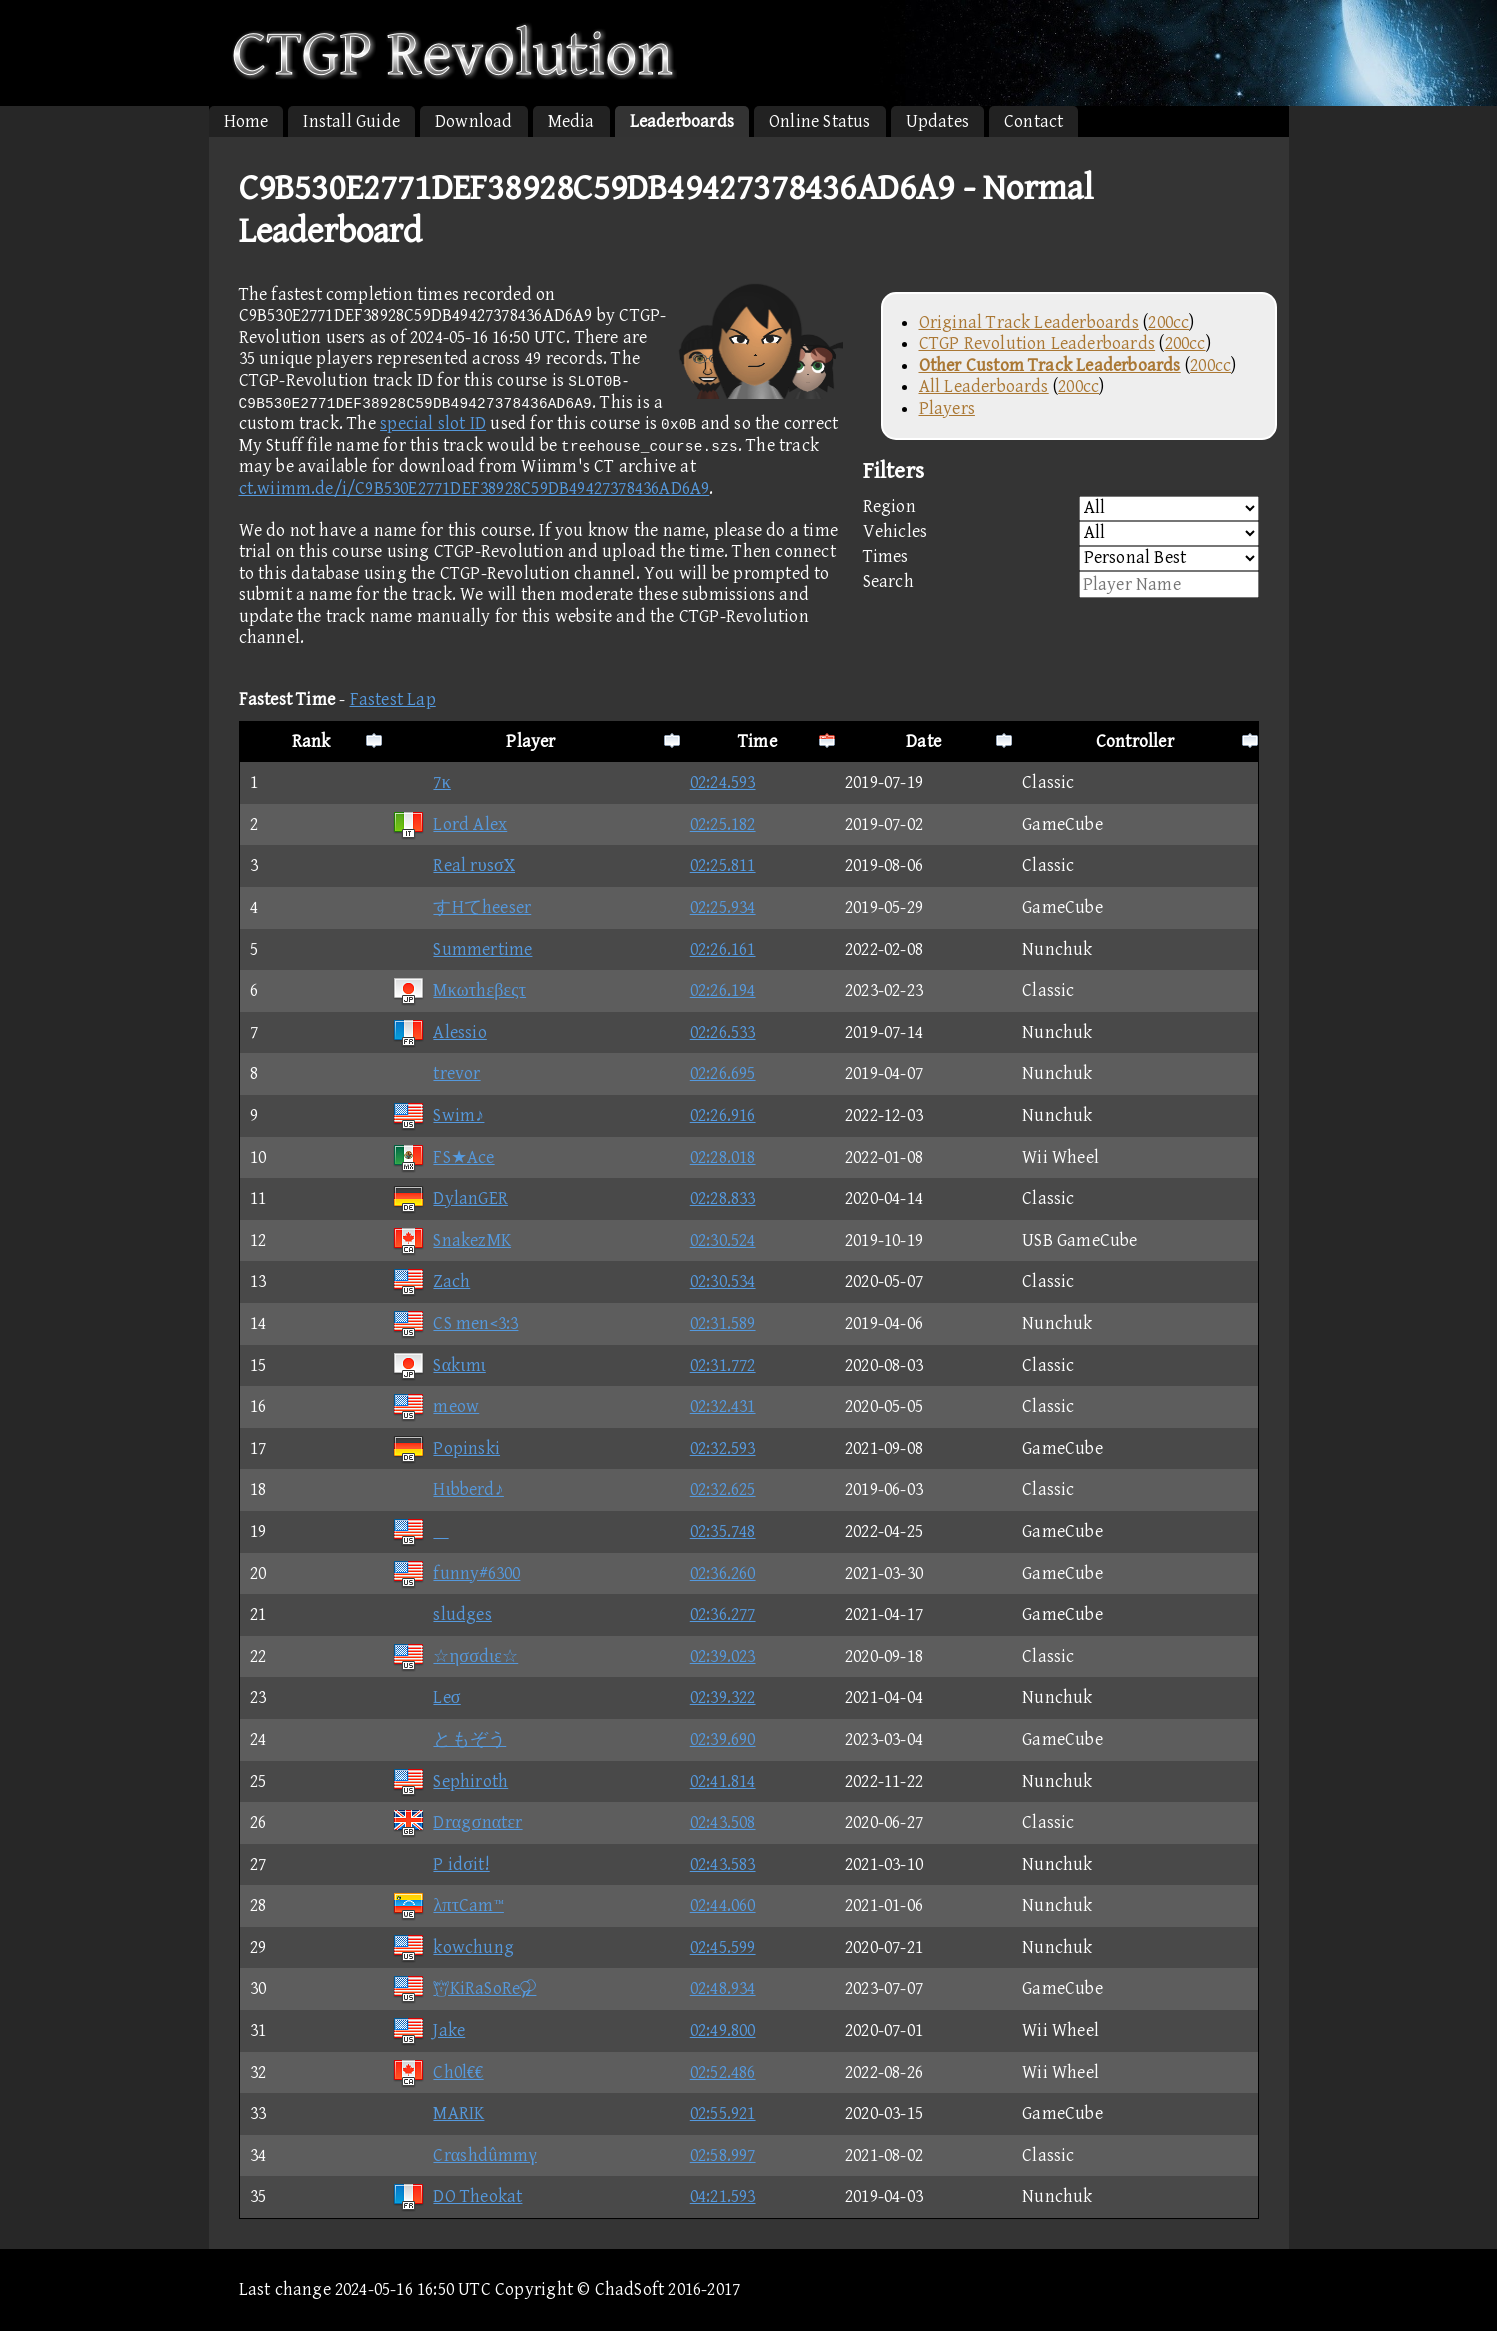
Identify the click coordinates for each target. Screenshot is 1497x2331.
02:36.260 (723, 1573)
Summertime (462, 949)
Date (923, 741)
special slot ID (433, 423)
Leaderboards (682, 121)
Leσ (426, 1697)
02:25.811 (723, 865)
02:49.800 (723, 2030)
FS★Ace (443, 1157)
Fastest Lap (393, 699)
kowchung (453, 1947)
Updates (937, 121)
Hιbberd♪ (447, 1489)
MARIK (438, 2113)
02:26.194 (723, 990)
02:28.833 (723, 1198)
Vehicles (1061, 533)
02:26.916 (723, 1115)
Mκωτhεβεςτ (459, 990)
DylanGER (450, 1198)
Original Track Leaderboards (1029, 322)
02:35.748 (723, 1531)
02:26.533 (723, 1032)
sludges (441, 1614)
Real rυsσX (453, 865)
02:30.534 (723, 1281)
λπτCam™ (447, 1905)
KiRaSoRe (464, 1988)
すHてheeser (461, 907)
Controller (1135, 741)
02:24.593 (723, 782)
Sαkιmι (438, 1365)
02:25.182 (723, 824)
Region (1061, 508)
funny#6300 (456, 1573)
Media (571, 121)
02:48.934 (723, 1988)
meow (435, 1406)
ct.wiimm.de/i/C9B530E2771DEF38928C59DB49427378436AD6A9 (474, 488)
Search (1061, 585)
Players (947, 408)
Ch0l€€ (437, 2072)
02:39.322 (723, 1697)
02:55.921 (723, 2113)
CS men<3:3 (455, 1323)
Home (246, 121)
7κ (421, 782)
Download (474, 121)
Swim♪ (438, 1115)
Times (1061, 558)
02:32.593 (723, 1448)
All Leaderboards (984, 386)
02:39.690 (723, 1739)
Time (757, 741)
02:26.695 (723, 1073)
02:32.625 (723, 1489)
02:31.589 (723, 1323)
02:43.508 (723, 1822)
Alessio (439, 1032)
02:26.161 (723, 949)
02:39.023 (723, 1656)
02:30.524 (723, 1240)
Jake (428, 2030)
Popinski (446, 1448)
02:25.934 (723, 907)
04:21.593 (723, 2196)
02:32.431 (723, 1406)
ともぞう (449, 1739)
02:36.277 (723, 1614)
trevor (436, 1073)
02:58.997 (723, 2155)
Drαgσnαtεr (457, 1822)
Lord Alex (449, 824)
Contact (1033, 121)
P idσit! (440, 1864)
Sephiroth (450, 1781)
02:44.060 (723, 1905)
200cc (1168, 322)
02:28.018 (723, 1157)
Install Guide (351, 121)
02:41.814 (723, 1781)
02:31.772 (723, 1365)
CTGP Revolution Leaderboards (1037, 343)
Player (530, 741)
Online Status (820, 121)
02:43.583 (723, 1864)
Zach (431, 1281)
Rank (311, 741)
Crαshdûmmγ (464, 2155)
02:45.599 (723, 1947)
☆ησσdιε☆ (455, 1656)
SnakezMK (451, 1240)
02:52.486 (723, 2072)
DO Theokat (457, 2196)
